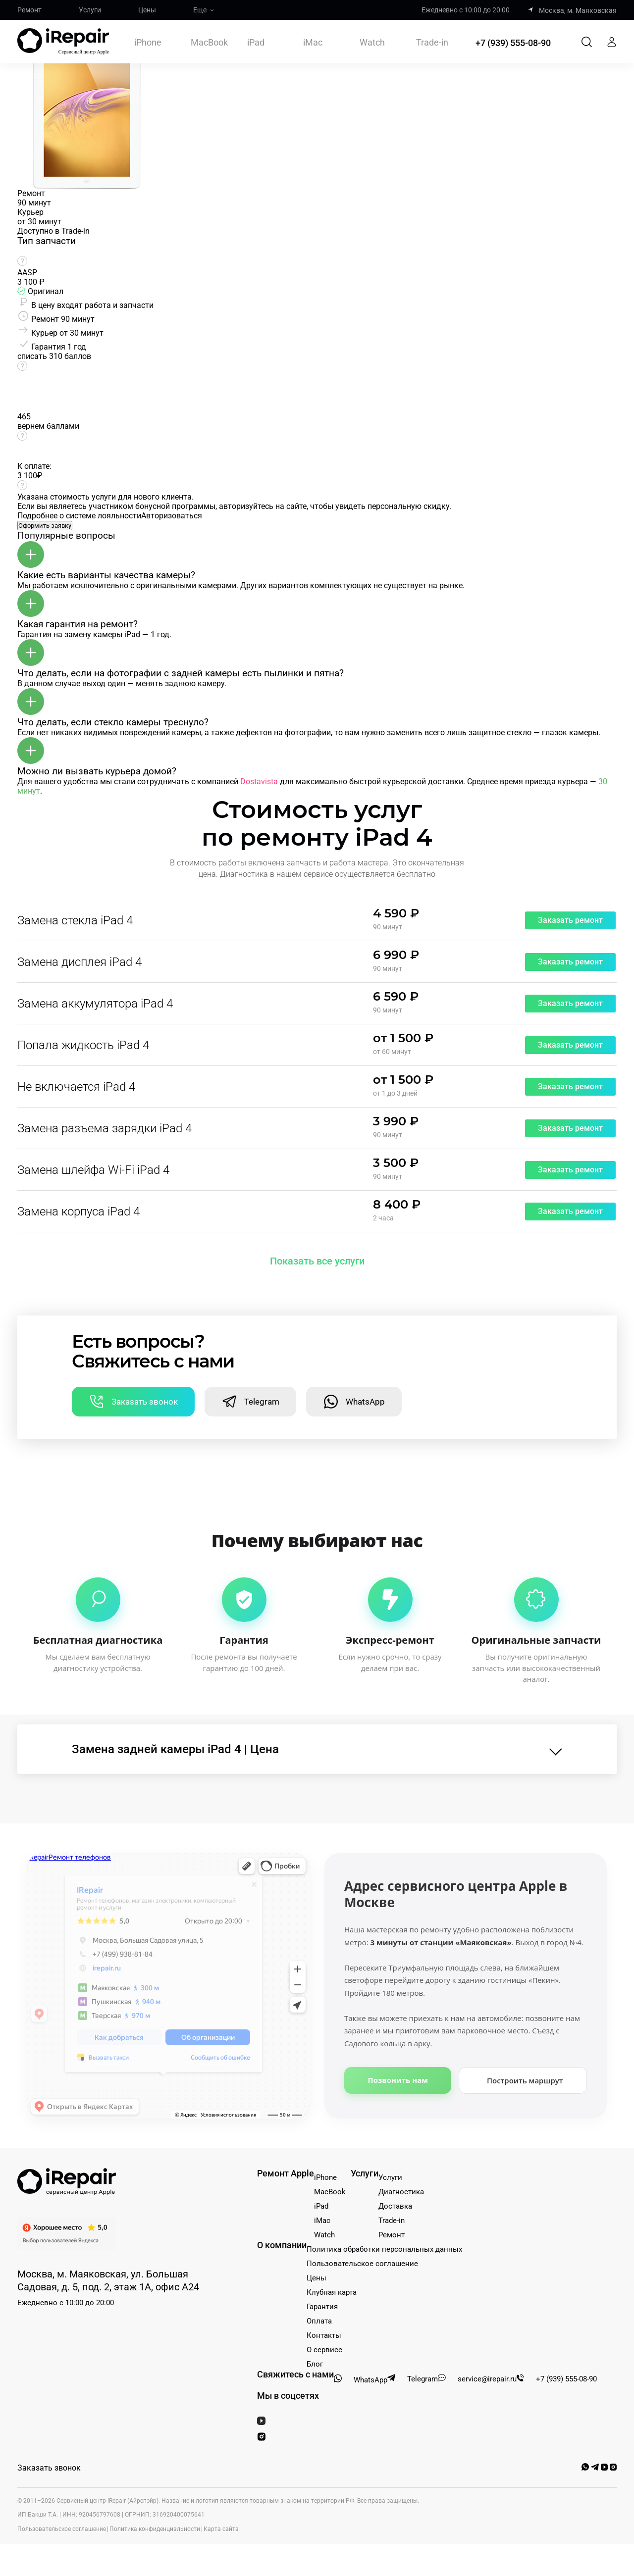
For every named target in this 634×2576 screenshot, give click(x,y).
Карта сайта (221, 2528)
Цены (147, 10)
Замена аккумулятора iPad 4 (95, 1003)
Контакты (324, 2335)
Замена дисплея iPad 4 (79, 962)
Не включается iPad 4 (76, 1087)
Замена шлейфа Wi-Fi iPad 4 (93, 1170)
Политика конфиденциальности (154, 2528)
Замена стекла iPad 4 (75, 920)
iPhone (147, 42)
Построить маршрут (525, 2080)
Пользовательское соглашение (362, 2263)
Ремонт (29, 10)
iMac (312, 42)
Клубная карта (332, 2292)
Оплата (319, 2321)
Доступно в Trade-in (53, 231)
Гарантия (322, 2306)
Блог (315, 2364)
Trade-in (432, 43)
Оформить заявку (44, 525)
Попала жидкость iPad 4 (83, 1045)
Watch (372, 42)
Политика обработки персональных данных (384, 2249)
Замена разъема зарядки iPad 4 (104, 1128)
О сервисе (324, 2349)
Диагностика (401, 2191)
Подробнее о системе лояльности (79, 515)
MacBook (209, 42)
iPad (255, 42)
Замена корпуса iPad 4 (78, 1211)
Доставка (395, 2206)
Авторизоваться (171, 515)
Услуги (90, 10)
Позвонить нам (398, 2080)
